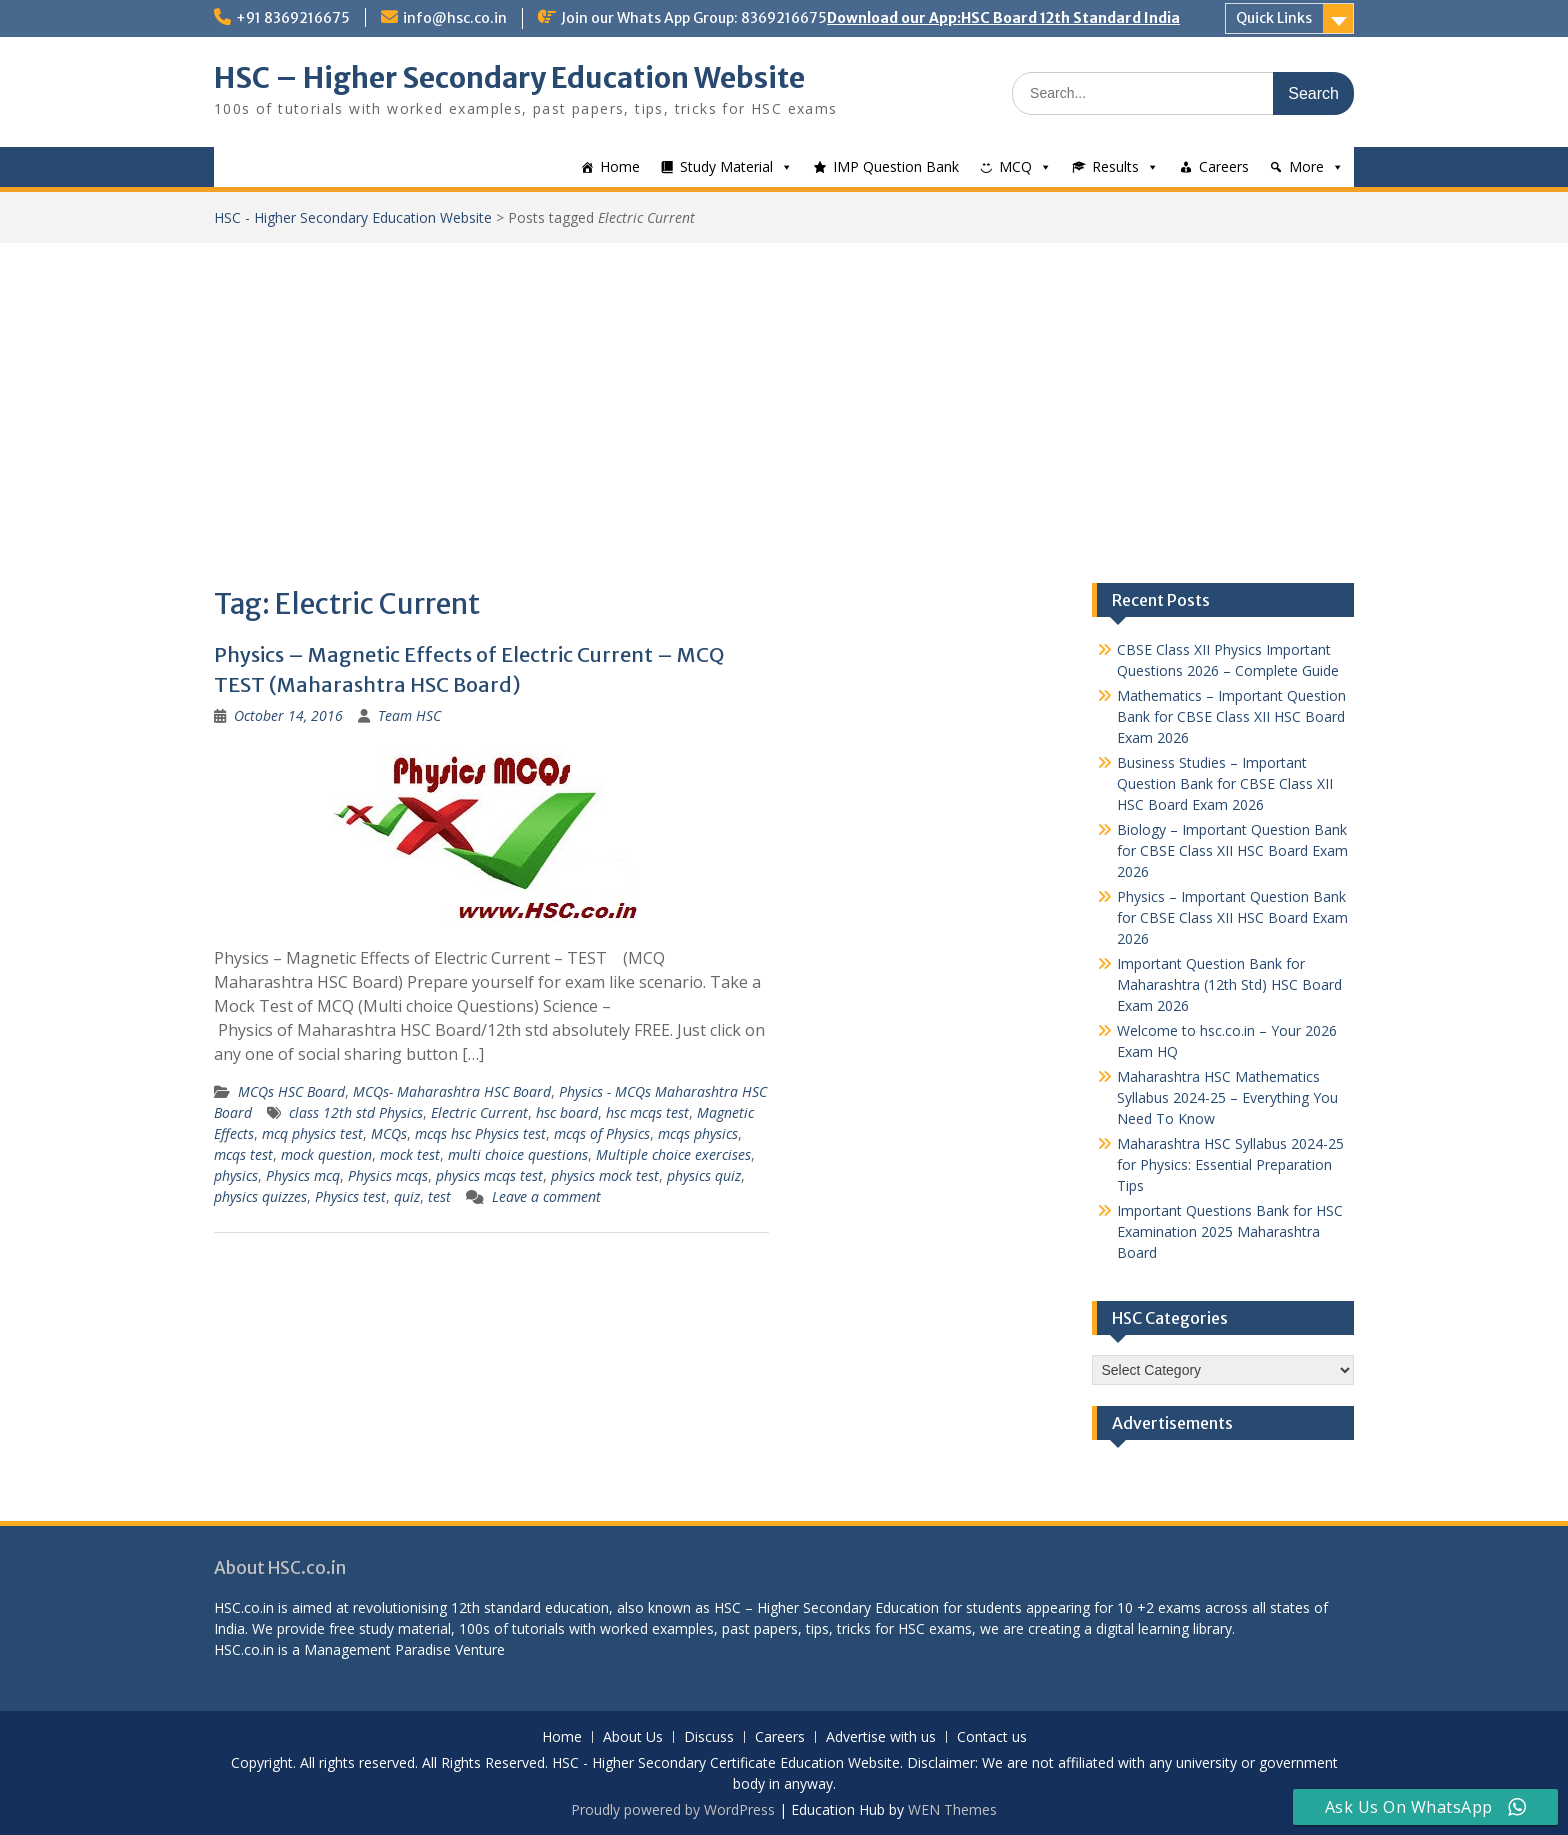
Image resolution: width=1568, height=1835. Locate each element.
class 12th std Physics (356, 1112)
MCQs (389, 1133)
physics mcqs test (489, 1175)
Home (620, 166)
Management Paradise (377, 1649)
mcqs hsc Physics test (480, 1133)
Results (1115, 166)
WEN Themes (952, 1809)
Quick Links (1274, 18)
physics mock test (605, 1175)
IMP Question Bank (896, 166)
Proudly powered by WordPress (673, 1809)
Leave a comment (546, 1196)
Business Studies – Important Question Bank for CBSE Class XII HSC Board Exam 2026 (1225, 783)
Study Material (726, 166)
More (1306, 166)
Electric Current (479, 1112)
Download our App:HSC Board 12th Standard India (1003, 18)
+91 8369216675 (293, 18)
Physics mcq (303, 1175)
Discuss (709, 1737)
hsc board (567, 1112)
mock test (410, 1154)
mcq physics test (312, 1133)
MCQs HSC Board (291, 1091)
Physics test (350, 1196)
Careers (1224, 166)
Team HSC (409, 715)
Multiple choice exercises (673, 1154)
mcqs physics (698, 1133)
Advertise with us (881, 1737)
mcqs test (243, 1154)
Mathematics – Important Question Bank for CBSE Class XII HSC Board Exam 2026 (1231, 716)
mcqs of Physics (602, 1133)
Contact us (992, 1737)
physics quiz (704, 1175)
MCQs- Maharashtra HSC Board (452, 1091)
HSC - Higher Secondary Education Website (353, 217)
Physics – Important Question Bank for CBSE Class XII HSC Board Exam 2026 (1232, 917)
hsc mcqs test (647, 1112)
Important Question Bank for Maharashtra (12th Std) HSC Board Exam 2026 (1229, 984)
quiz (407, 1196)
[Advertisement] (784, 393)
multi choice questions (518, 1154)
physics (236, 1175)
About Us (633, 1737)
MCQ (1015, 166)
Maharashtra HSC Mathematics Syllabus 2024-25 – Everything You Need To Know (1227, 1097)
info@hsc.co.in (455, 18)
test (439, 1196)
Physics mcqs (388, 1175)
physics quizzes (260, 1196)
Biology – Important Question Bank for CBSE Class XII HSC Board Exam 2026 (1232, 850)
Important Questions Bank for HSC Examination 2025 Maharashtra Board (1230, 1231)
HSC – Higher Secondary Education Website (509, 78)
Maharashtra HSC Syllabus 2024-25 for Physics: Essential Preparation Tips (1230, 1164)
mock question (326, 1154)
